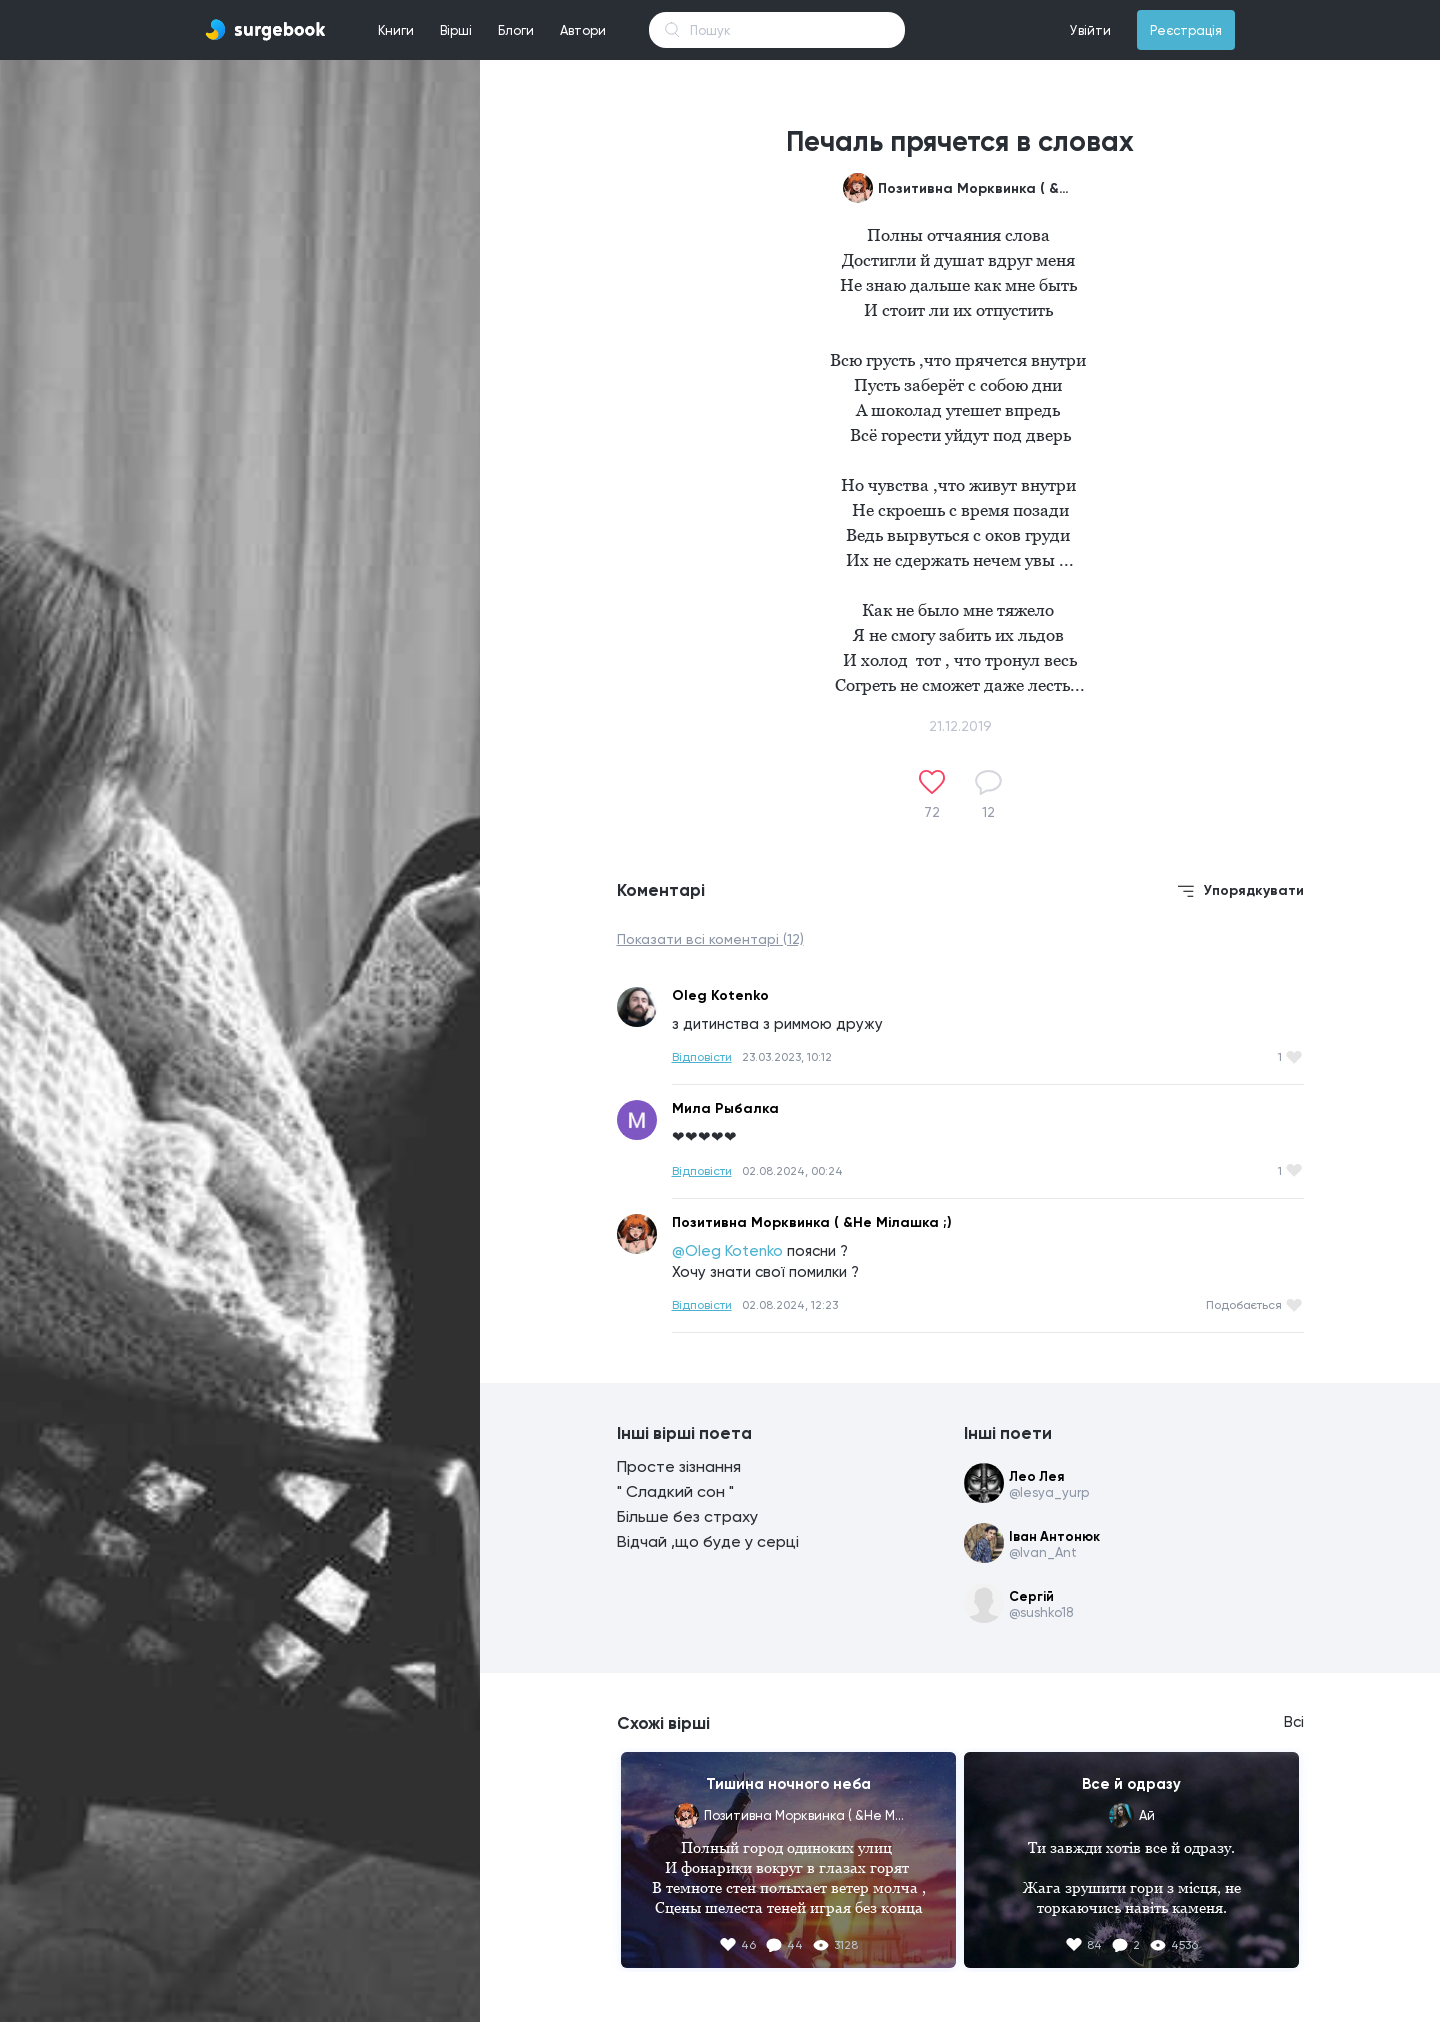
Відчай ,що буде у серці (708, 1541)
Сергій (1031, 1596)
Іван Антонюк (1054, 1536)
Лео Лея (1036, 1476)
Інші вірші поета (684, 1433)
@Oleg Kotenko (727, 1251)
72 (932, 812)
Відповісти (702, 1057)
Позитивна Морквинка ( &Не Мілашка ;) (978, 188)
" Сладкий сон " (675, 1491)
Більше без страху (687, 1516)
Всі (1294, 1722)
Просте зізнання (679, 1466)
